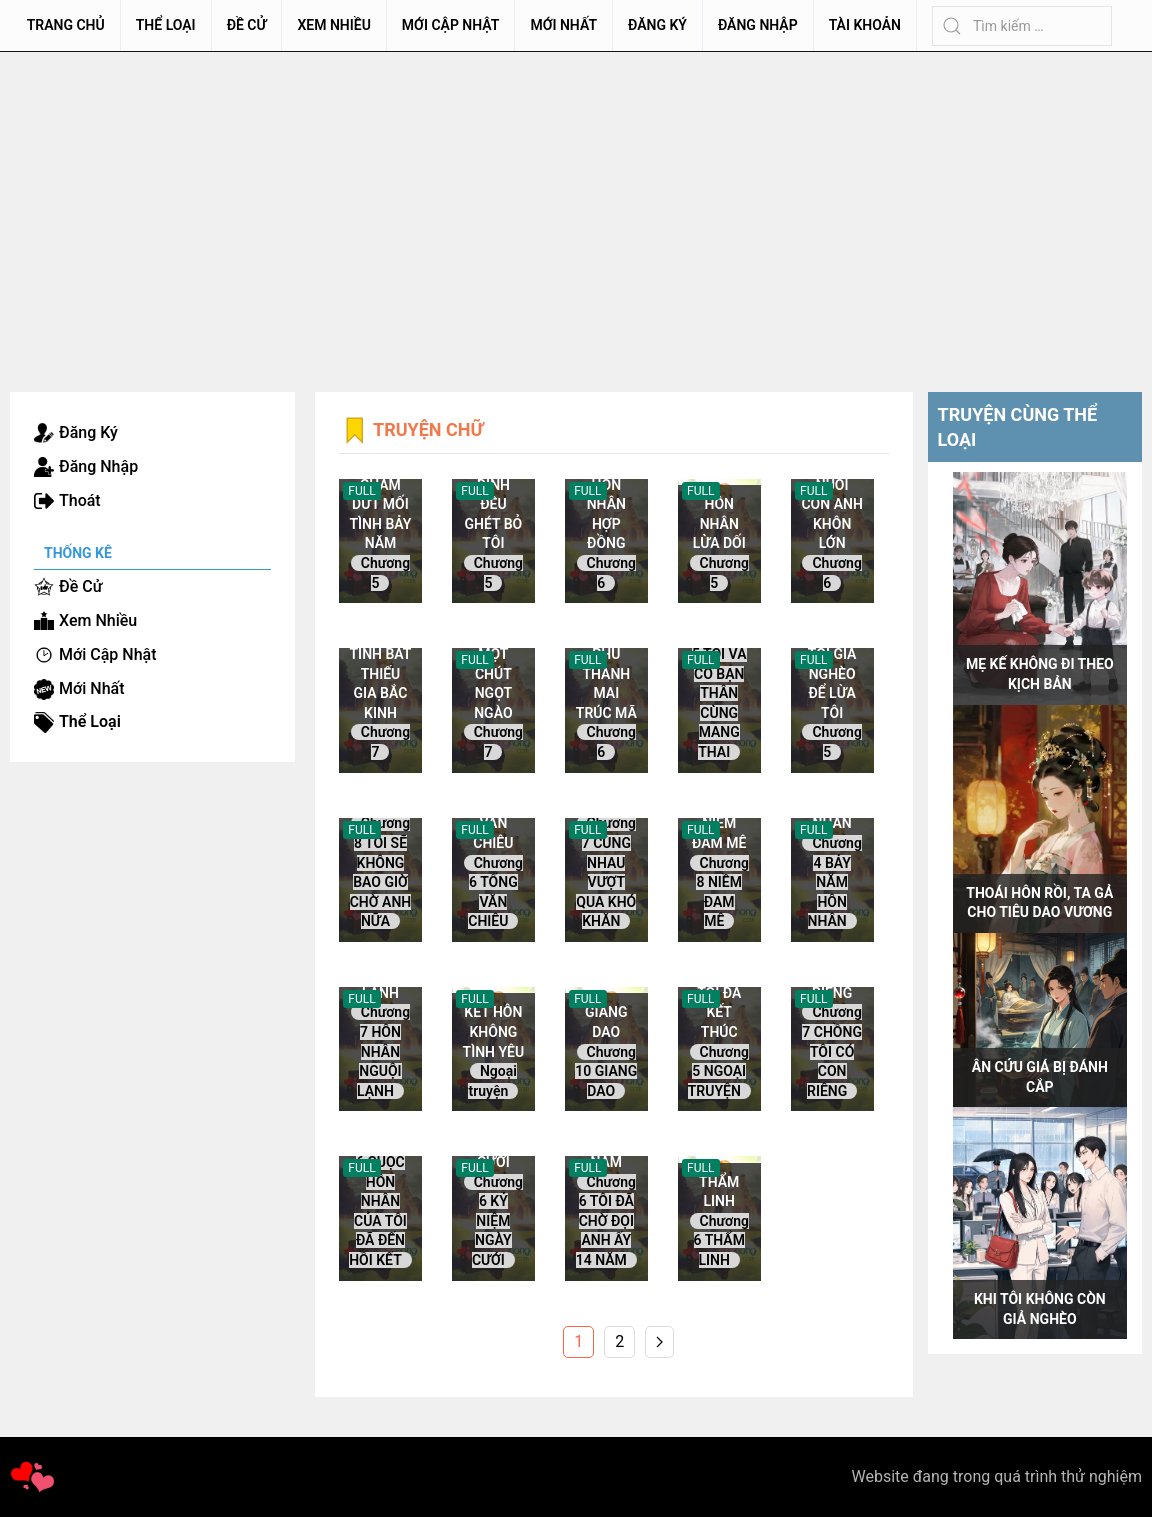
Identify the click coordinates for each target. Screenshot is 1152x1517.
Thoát (80, 500)
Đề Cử (247, 25)
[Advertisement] (576, 202)
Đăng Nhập (758, 25)
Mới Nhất (563, 25)
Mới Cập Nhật (451, 25)
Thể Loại (166, 25)
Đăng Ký (657, 25)
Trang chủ (66, 25)
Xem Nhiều (333, 25)
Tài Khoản (865, 25)
